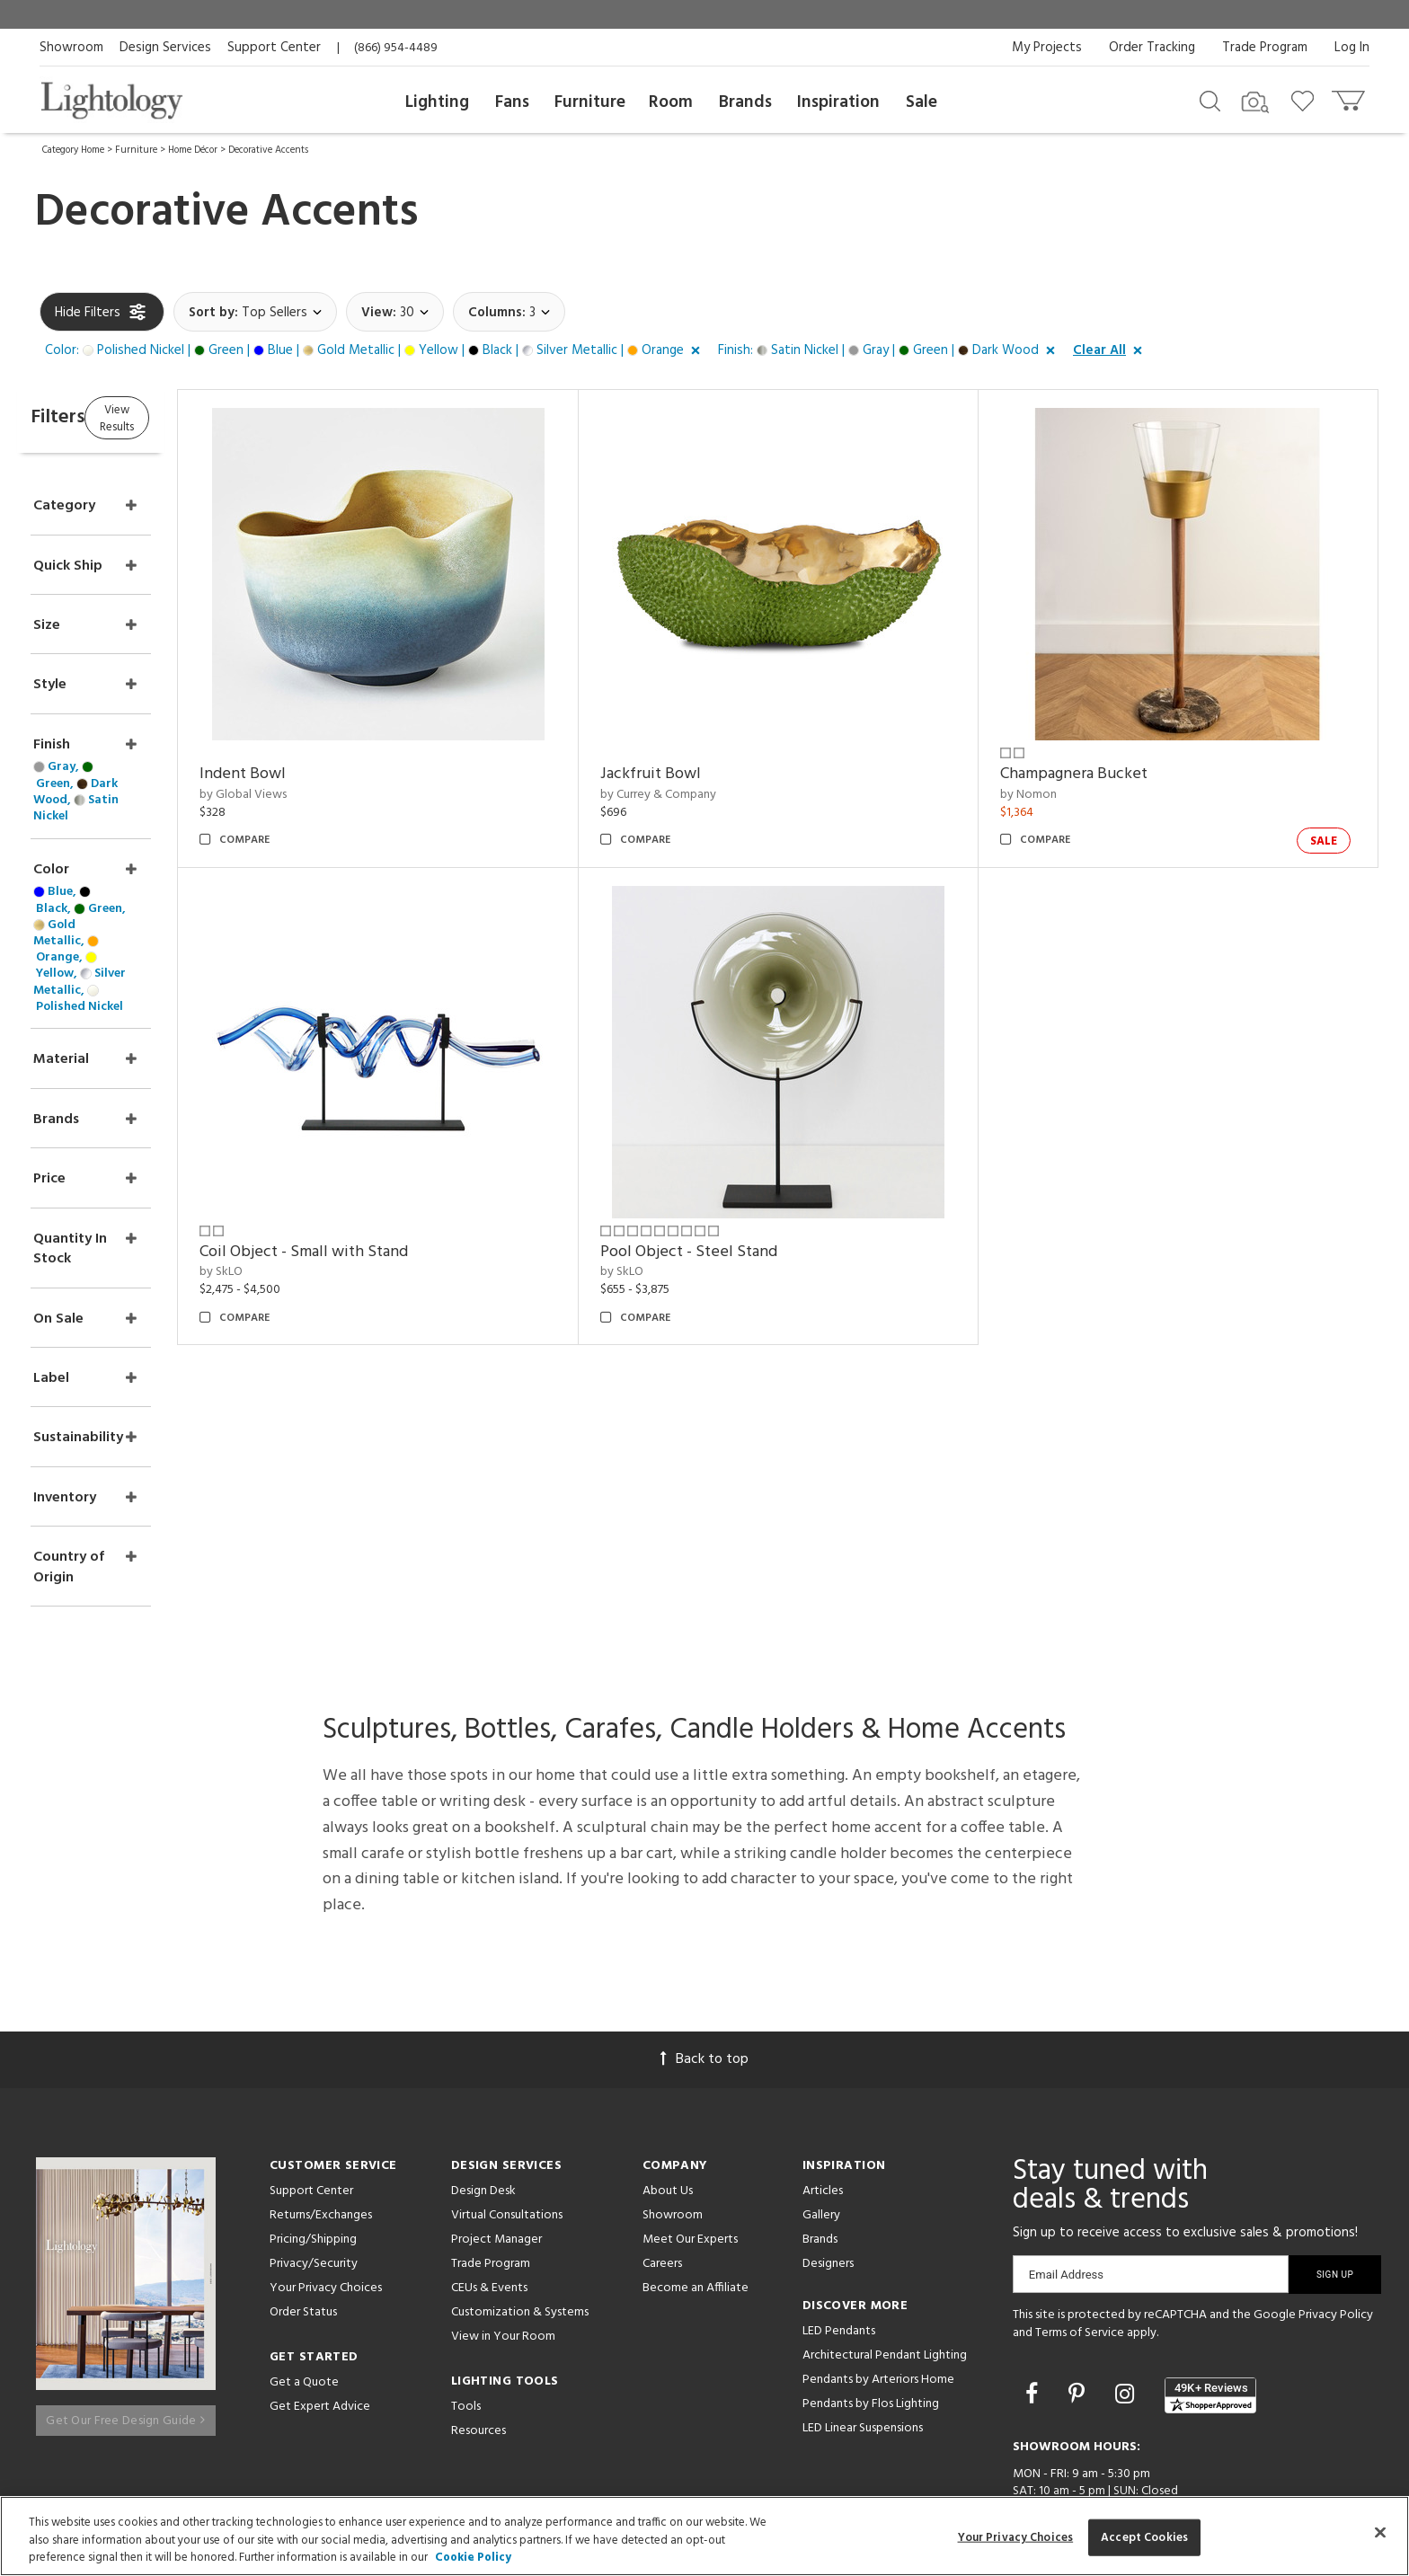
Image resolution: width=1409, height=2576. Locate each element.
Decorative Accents (268, 150)
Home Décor (192, 150)
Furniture (589, 102)
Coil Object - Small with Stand (391, 1252)
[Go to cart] (1350, 96)
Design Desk (483, 2068)
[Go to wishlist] (1306, 100)
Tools (466, 2284)
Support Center (274, 47)
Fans (512, 102)
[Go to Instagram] (1127, 2274)
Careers (662, 2141)
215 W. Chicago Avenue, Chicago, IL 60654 (1133, 2431)
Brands (745, 102)
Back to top (704, 1937)
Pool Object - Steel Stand (746, 1252)
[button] (376, 351)
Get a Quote (304, 2260)
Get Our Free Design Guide (125, 2289)
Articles (822, 2068)
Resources (478, 2308)
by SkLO (308, 1271)
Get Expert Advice (320, 2284)
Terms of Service (1079, 2210)
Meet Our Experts (690, 2117)
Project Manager (496, 2117)
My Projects (1047, 47)
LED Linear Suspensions (862, 2306)
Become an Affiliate (695, 2166)
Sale (921, 102)
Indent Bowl (330, 774)
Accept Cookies (1144, 2536)
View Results (190, 417)
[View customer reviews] (1210, 2273)
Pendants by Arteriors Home (878, 2257)
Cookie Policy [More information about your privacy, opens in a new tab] (473, 2557)
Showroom (71, 47)
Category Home (73, 150)
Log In (1351, 47)
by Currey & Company (716, 794)
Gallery (821, 2093)
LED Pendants (838, 2209)
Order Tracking (1152, 47)
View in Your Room (503, 2214)
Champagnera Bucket (1102, 774)
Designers (828, 2141)
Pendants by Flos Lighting (870, 2281)
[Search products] (1210, 100)
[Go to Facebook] (1034, 2274)
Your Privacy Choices (326, 2166)
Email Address (1066, 2152)
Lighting (437, 102)
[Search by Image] (1255, 102)
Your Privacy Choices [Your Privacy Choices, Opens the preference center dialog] (1016, 2536)
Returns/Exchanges (321, 2093)
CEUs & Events (489, 2166)
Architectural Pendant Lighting (884, 2233)
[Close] (1380, 2532)
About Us (667, 2068)
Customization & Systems (520, 2190)
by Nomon (1057, 794)
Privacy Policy (1335, 2192)
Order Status (303, 2190)
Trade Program (1264, 47)
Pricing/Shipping (313, 2117)
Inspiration (838, 102)
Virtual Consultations (507, 2093)
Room (671, 102)
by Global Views (330, 794)
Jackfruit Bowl (708, 774)
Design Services (165, 47)
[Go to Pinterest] (1079, 2274)
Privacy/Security (314, 2141)
